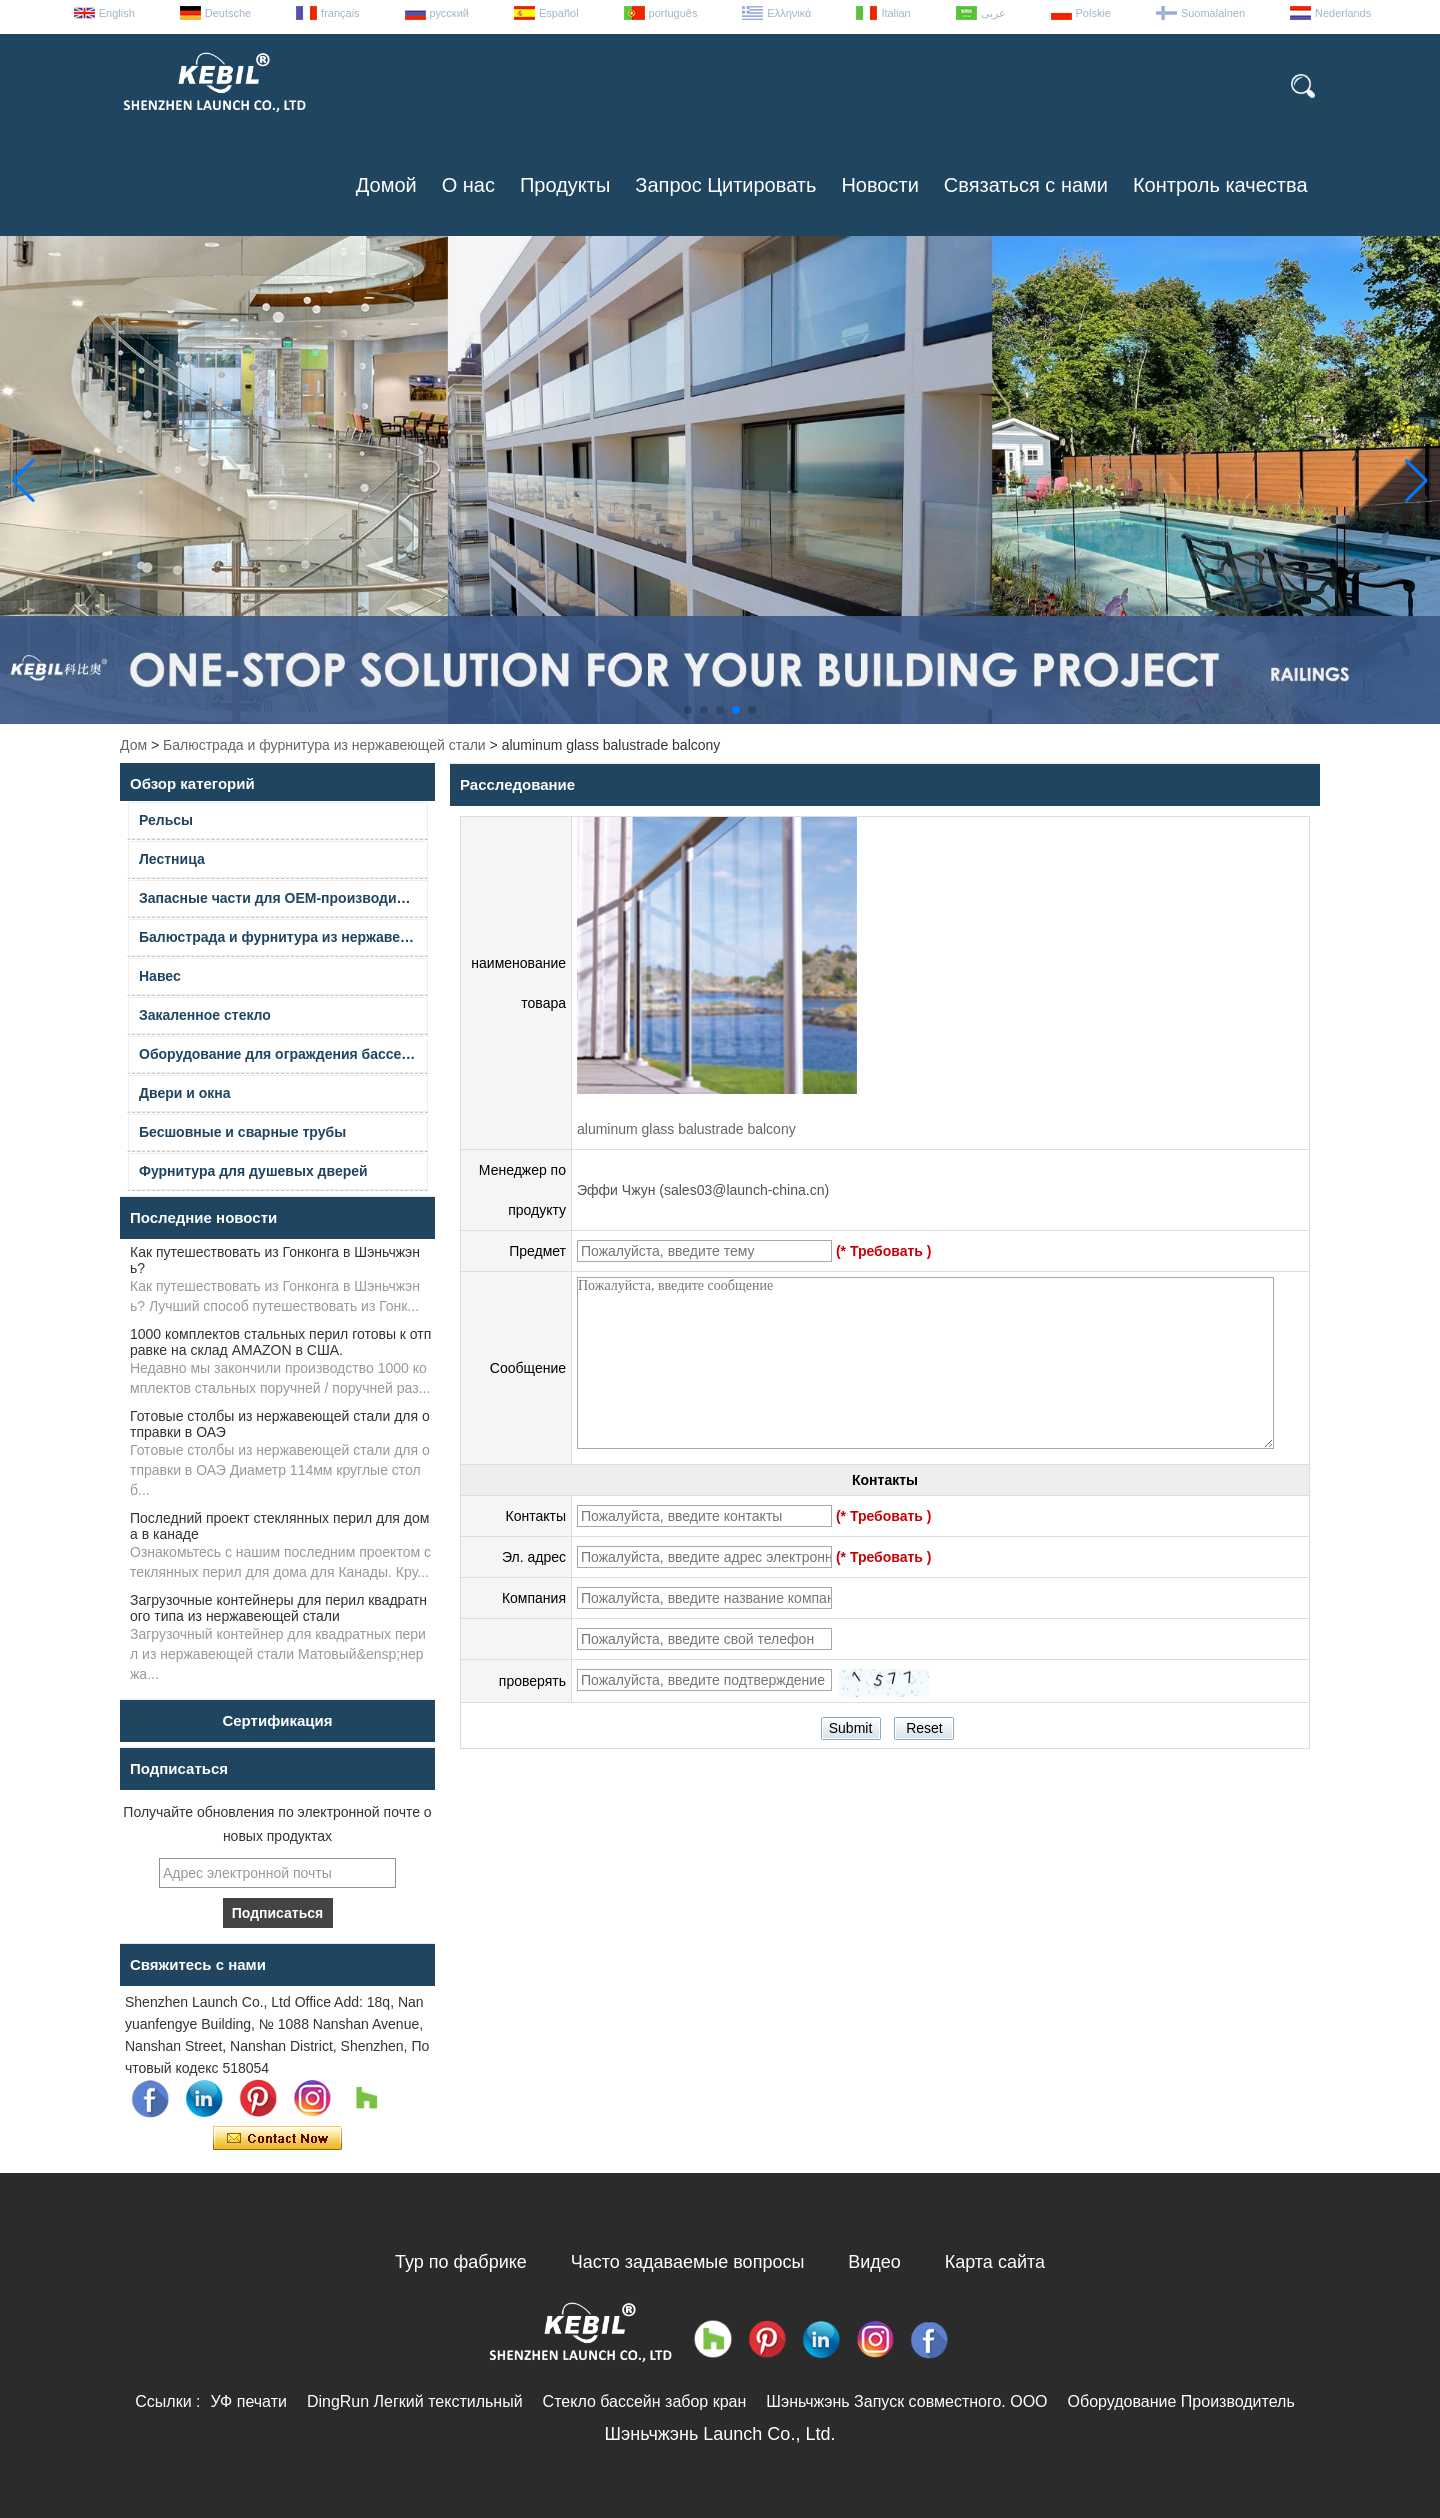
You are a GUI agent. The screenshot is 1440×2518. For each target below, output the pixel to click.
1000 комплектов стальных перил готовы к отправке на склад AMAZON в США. (280, 1342)
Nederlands (1343, 13)
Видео (874, 2262)
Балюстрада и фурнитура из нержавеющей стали (324, 745)
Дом (133, 745)
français (340, 13)
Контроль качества (1220, 185)
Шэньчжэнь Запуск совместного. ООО (906, 2401)
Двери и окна (185, 1093)
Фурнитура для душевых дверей (253, 1171)
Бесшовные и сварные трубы (242, 1132)
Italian (895, 13)
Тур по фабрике (461, 2262)
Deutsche (228, 13)
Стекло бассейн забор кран (645, 2401)
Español (559, 13)
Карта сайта (995, 2262)
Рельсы (166, 820)
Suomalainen (1213, 13)
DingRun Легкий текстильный (415, 2401)
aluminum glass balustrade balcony (686, 1129)
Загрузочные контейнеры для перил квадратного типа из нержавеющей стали (278, 1608)
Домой (386, 185)
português (673, 13)
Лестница (172, 859)
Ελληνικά (789, 13)
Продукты (565, 185)
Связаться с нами (1026, 185)
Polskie (1093, 13)
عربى (993, 13)
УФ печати (248, 2401)
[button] (688, 710)
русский (449, 13)
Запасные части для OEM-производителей (283, 898)
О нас (468, 185)
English (117, 13)
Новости (879, 185)
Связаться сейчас (277, 2139)
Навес (160, 976)
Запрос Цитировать (725, 185)
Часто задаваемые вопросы (688, 2262)
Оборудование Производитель (1181, 2401)
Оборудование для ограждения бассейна (282, 1054)
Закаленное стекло (205, 1015)
